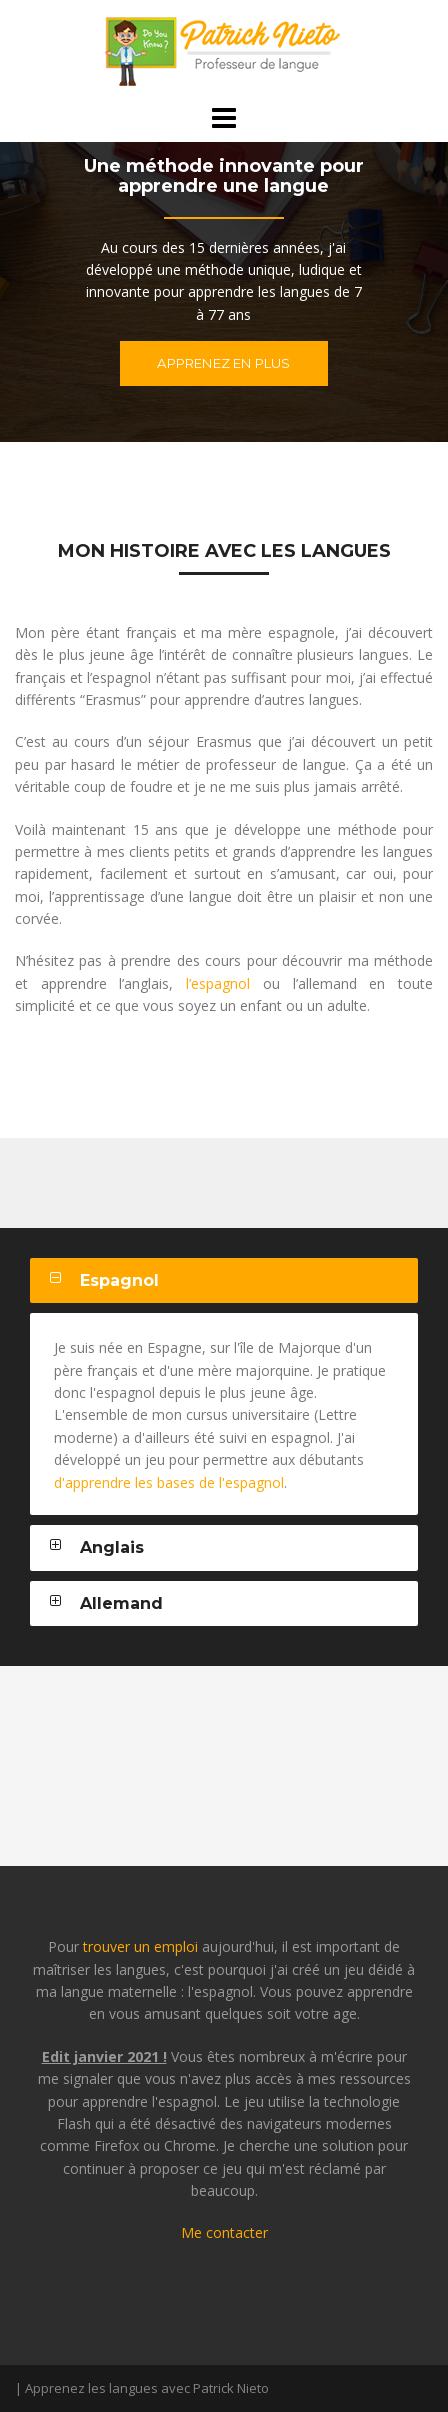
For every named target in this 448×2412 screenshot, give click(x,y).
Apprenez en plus (223, 363)
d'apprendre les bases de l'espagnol (169, 1482)
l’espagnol (218, 983)
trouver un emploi (140, 1946)
